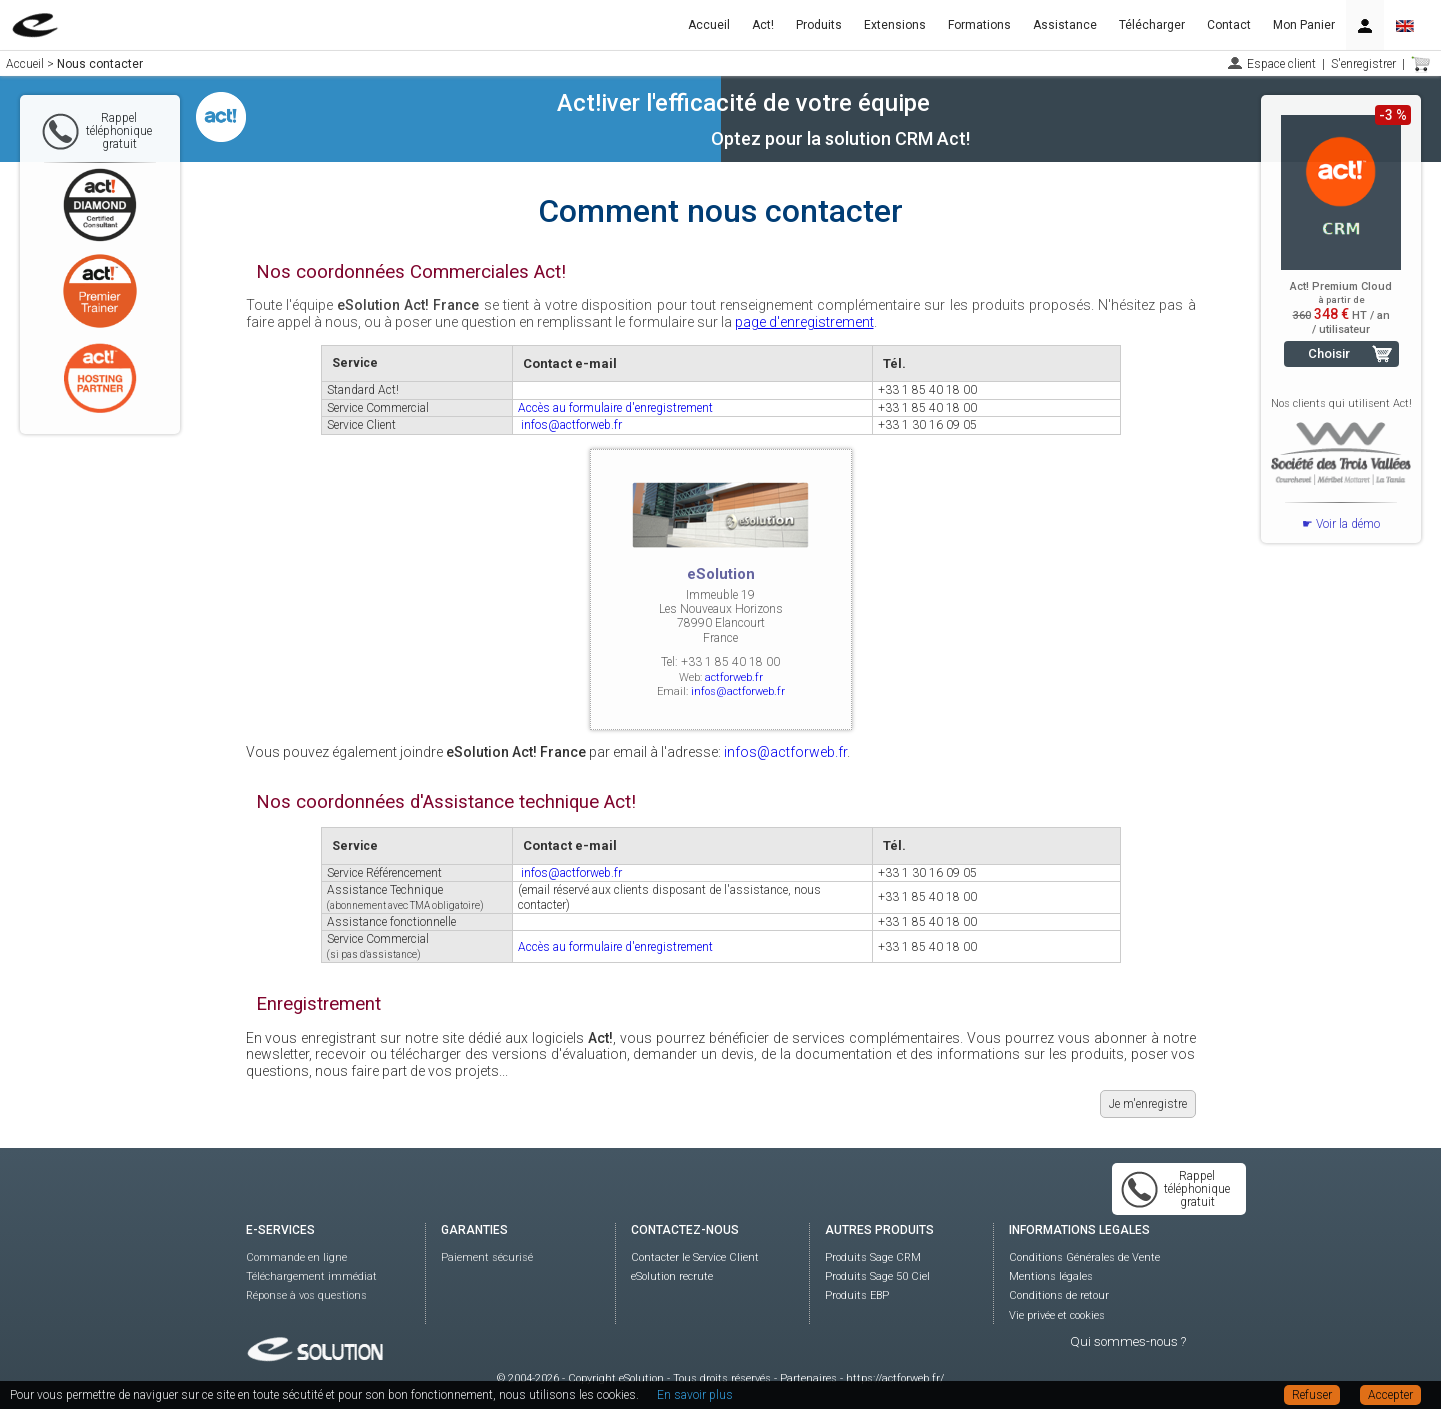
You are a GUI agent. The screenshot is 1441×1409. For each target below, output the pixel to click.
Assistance (1065, 25)
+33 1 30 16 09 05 (927, 425)
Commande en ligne (296, 1257)
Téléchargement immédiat (311, 1276)
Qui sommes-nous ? (1128, 1341)
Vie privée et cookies (1057, 1315)
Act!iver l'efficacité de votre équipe (743, 103)
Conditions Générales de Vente (1084, 1257)
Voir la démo (1348, 524)
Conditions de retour (1059, 1295)
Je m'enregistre (1148, 1104)
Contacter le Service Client (695, 1257)
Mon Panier (1304, 25)
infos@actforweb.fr (571, 425)
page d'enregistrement (804, 322)
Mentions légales (1051, 1276)
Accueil (709, 25)
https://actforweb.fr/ (895, 1378)
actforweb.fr (734, 677)
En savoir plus (695, 1395)
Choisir (1329, 353)
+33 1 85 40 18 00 (927, 390)
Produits (819, 25)
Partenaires (808, 1378)
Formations (979, 25)
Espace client (1281, 64)
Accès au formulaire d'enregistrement (615, 408)
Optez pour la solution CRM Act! (840, 138)
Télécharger (1152, 25)
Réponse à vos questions (306, 1295)
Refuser (1312, 1395)
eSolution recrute (672, 1276)
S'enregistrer (1363, 64)
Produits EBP (857, 1295)
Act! (763, 25)
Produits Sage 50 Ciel (877, 1276)
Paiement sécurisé (487, 1257)
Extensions (895, 25)
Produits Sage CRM (873, 1257)
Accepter (1390, 1395)
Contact (1229, 25)
